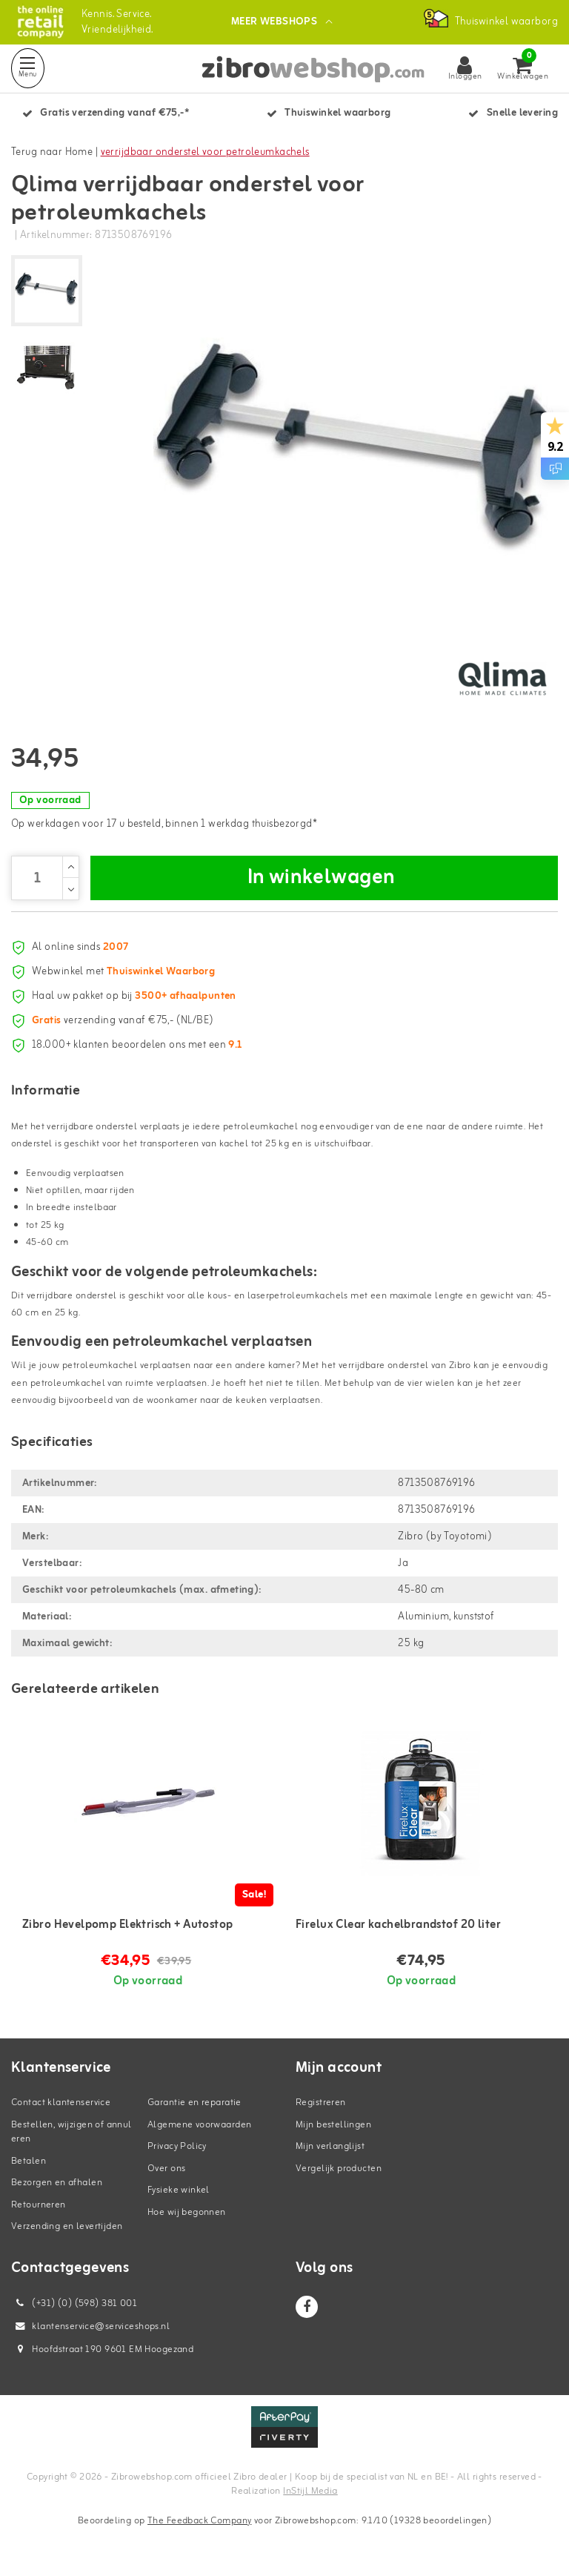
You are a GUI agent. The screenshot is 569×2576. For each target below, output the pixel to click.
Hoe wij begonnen (186, 2212)
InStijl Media (310, 2491)
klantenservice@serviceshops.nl (90, 2326)
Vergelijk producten (339, 2168)
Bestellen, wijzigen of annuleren (71, 2132)
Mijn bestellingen (333, 2125)
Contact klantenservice (60, 2102)
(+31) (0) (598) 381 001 (74, 2303)
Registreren (321, 2102)
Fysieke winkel (178, 2190)
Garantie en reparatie (194, 2102)
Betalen (28, 2161)
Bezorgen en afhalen (56, 2182)
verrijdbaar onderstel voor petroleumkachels (205, 152)
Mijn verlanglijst (330, 2146)
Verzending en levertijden (67, 2226)
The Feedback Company (199, 2521)
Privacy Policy (177, 2146)
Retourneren (38, 2205)
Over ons (166, 2168)
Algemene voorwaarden (199, 2125)
